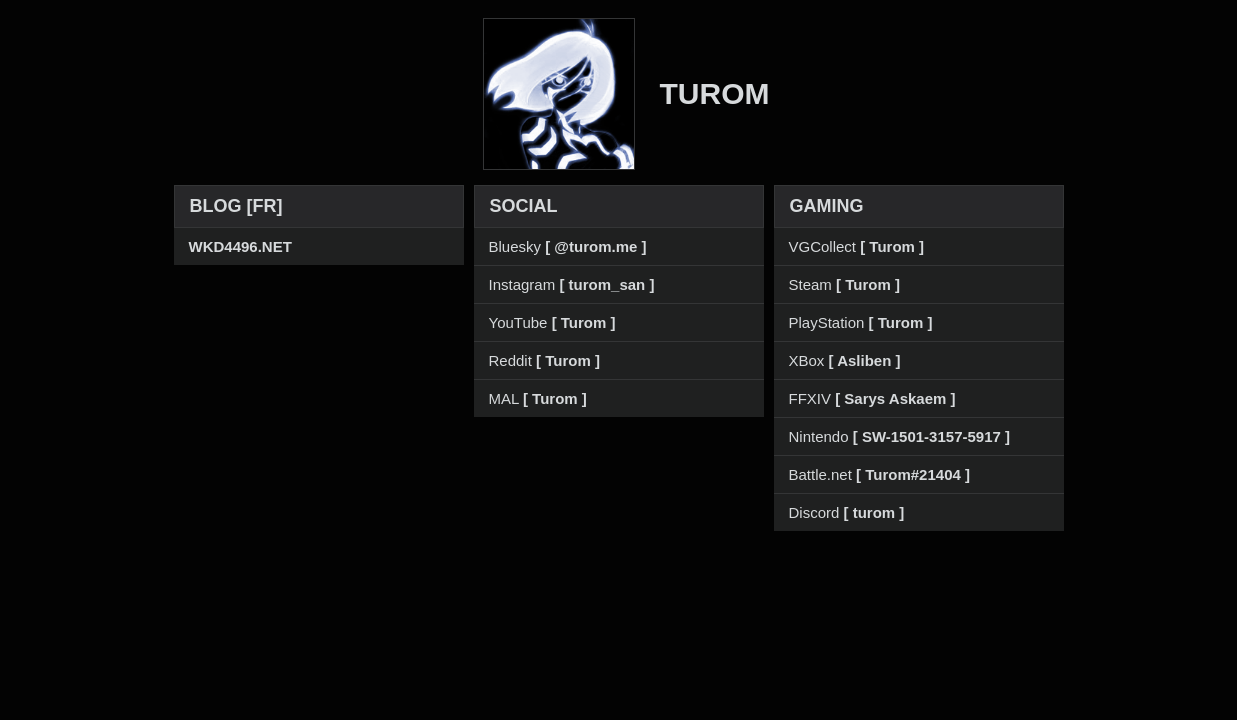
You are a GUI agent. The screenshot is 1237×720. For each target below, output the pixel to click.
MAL (538, 398)
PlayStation (861, 322)
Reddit (544, 360)
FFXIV (872, 398)
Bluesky (568, 246)
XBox (845, 360)
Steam (844, 284)
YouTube (552, 322)
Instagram (572, 284)
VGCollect (857, 246)
